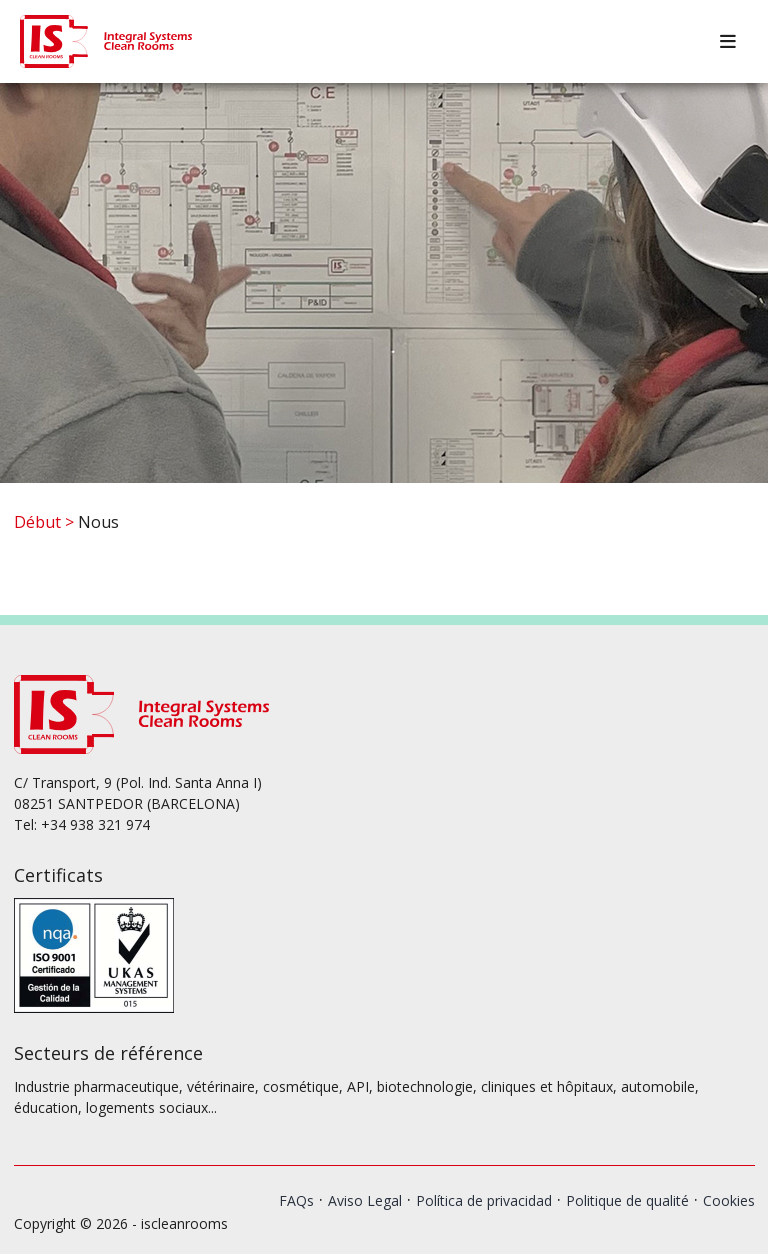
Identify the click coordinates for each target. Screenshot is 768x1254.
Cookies (729, 1200)
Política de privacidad (484, 1200)
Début (37, 522)
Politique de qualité (627, 1200)
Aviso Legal (365, 1200)
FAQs (296, 1200)
